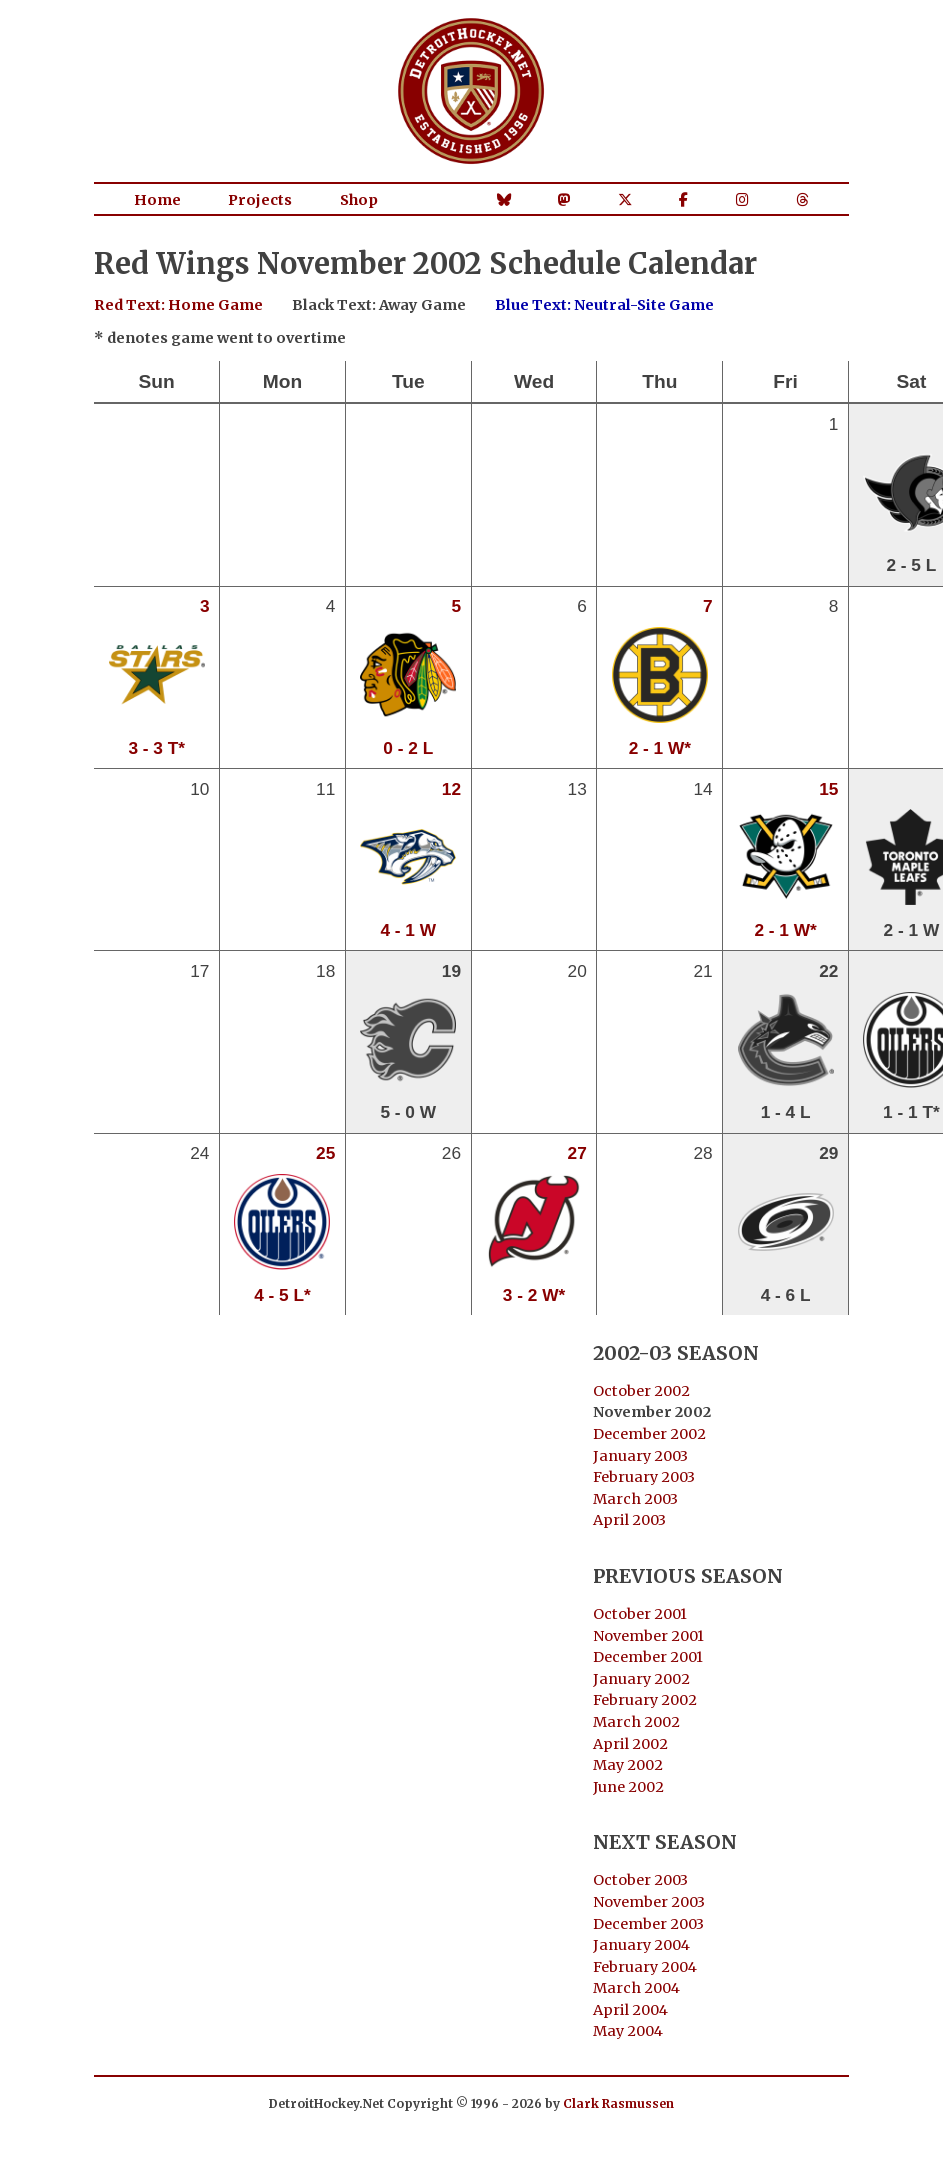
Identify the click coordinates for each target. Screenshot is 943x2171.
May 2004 (628, 2031)
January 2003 (640, 1456)
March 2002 (636, 1722)
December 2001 (648, 1657)
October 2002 (641, 1391)
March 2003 (635, 1499)
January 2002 (641, 1679)
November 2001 (648, 1636)
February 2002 (645, 1700)
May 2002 (628, 1765)
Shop (359, 200)
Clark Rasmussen (618, 2103)
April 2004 (630, 2010)
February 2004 (645, 1967)
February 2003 (644, 1477)
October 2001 (640, 1614)
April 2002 (630, 1744)
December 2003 (648, 1924)
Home (157, 200)
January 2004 (641, 1945)
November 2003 (649, 1902)
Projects (260, 200)
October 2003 (640, 1880)
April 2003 (629, 1520)
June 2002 (628, 1787)
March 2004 (636, 1988)
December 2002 (649, 1434)
